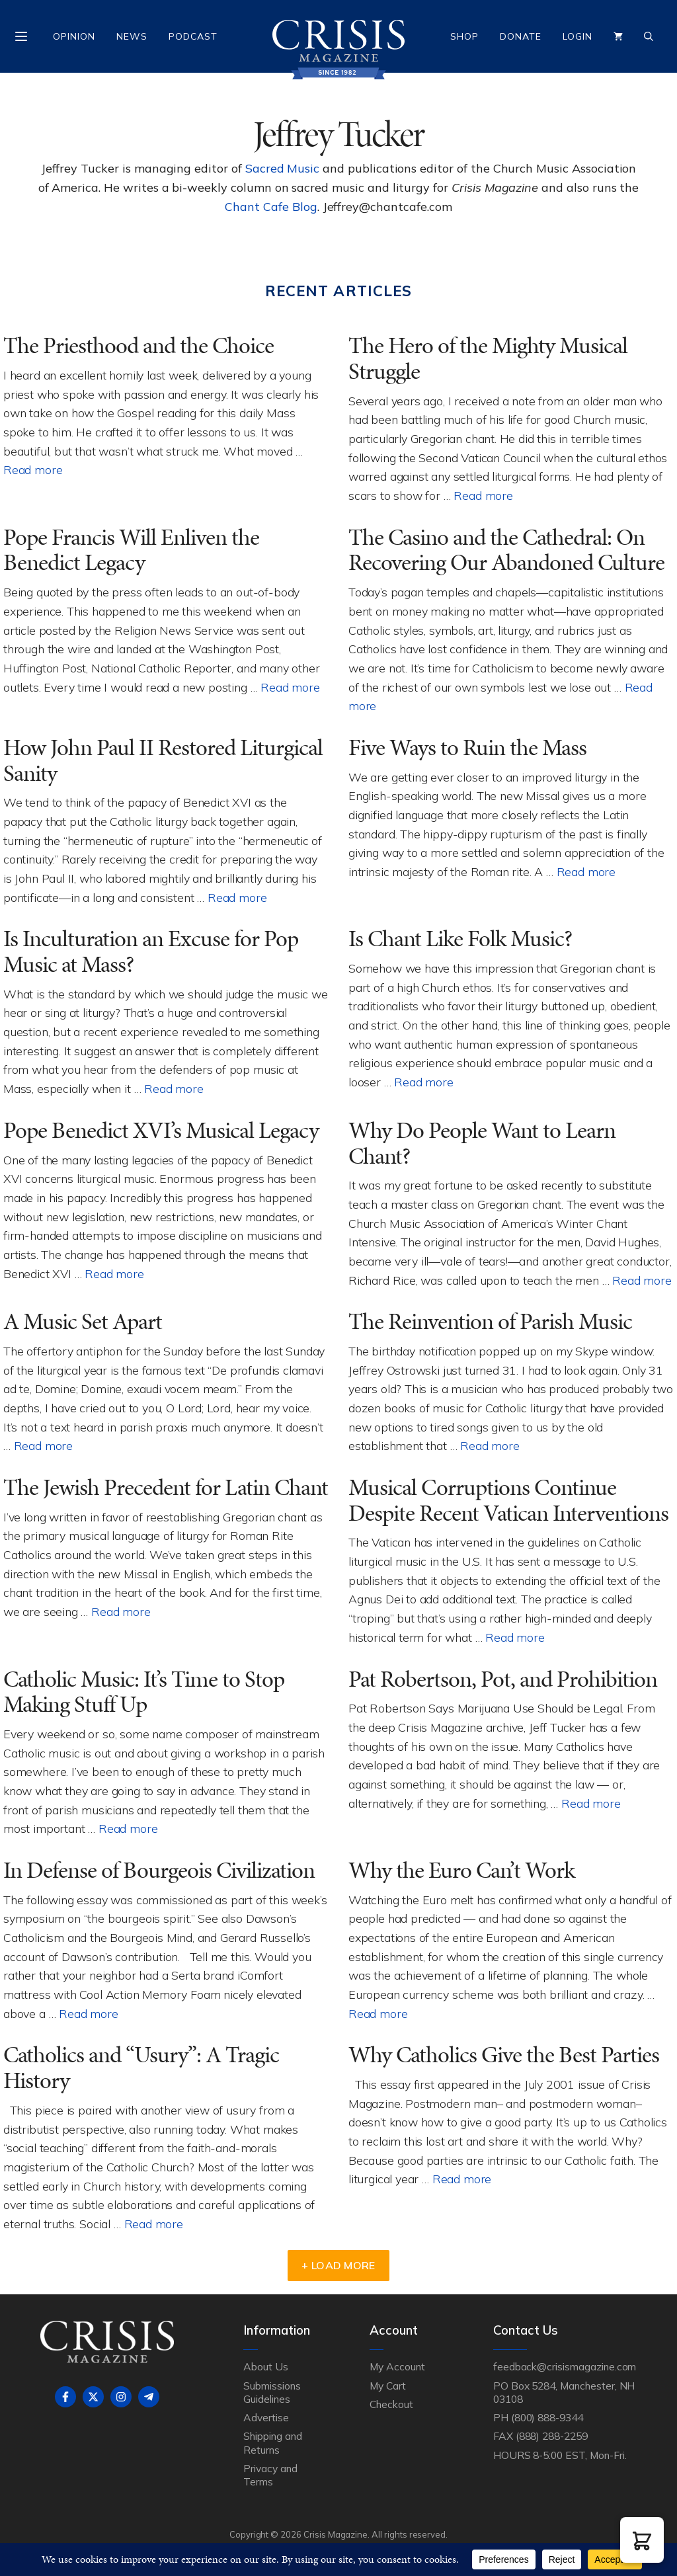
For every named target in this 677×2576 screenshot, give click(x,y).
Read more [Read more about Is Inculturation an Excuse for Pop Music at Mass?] (173, 1088)
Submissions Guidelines (271, 2392)
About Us (265, 2366)
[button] (642, 2540)
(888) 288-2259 (552, 2435)
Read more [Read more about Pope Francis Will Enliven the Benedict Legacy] (289, 687)
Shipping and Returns (272, 2442)
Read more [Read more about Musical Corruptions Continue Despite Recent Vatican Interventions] (514, 1637)
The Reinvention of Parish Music (490, 1321)
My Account (397, 2366)
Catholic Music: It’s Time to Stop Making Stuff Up (143, 1692)
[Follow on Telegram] (148, 2396)
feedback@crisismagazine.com (565, 2366)
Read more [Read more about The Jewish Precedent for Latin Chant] (120, 1611)
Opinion (74, 36)
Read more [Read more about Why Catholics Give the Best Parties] (461, 2178)
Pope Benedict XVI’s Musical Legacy (161, 1130)
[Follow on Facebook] (65, 2396)
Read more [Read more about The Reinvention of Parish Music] (489, 1445)
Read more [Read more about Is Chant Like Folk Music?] (423, 1081)
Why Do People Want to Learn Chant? (482, 1143)
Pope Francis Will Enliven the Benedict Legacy (131, 550)
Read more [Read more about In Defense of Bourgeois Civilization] (88, 2013)
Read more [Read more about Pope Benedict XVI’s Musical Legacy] (114, 1273)
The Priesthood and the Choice (138, 345)
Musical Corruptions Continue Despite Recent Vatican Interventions (508, 1500)
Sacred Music (282, 168)
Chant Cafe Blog (271, 206)
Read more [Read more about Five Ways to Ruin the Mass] (586, 871)
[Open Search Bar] (648, 36)
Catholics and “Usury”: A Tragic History (141, 2067)
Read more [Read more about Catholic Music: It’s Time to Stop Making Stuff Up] (128, 1828)
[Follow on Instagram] (121, 2396)
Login (577, 36)
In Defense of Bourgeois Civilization (159, 1870)
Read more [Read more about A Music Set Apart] (43, 1445)
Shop (464, 36)
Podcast (193, 36)
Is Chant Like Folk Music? (460, 938)
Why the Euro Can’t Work (461, 1870)
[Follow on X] (93, 2396)
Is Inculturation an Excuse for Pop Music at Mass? (150, 951)
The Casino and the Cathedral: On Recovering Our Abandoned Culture (506, 550)
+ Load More (338, 2265)
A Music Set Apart (82, 1321)
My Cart (388, 2385)
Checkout (391, 2404)
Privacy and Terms (270, 2475)
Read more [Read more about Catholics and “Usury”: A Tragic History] (153, 2223)
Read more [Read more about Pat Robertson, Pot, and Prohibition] (590, 1803)
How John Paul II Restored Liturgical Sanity (163, 760)
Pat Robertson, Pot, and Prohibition (502, 1679)
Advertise (266, 2417)
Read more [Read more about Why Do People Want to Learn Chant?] (641, 1280)
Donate (520, 36)
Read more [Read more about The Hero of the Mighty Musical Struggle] (483, 495)
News (131, 36)
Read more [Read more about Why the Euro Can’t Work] (377, 2013)
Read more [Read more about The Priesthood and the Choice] (32, 469)
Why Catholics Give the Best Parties (503, 2054)
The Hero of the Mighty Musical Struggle (487, 358)
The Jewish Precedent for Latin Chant (165, 1487)
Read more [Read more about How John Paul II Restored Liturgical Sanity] (237, 897)
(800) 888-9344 (547, 2417)
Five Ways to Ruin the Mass (467, 747)
